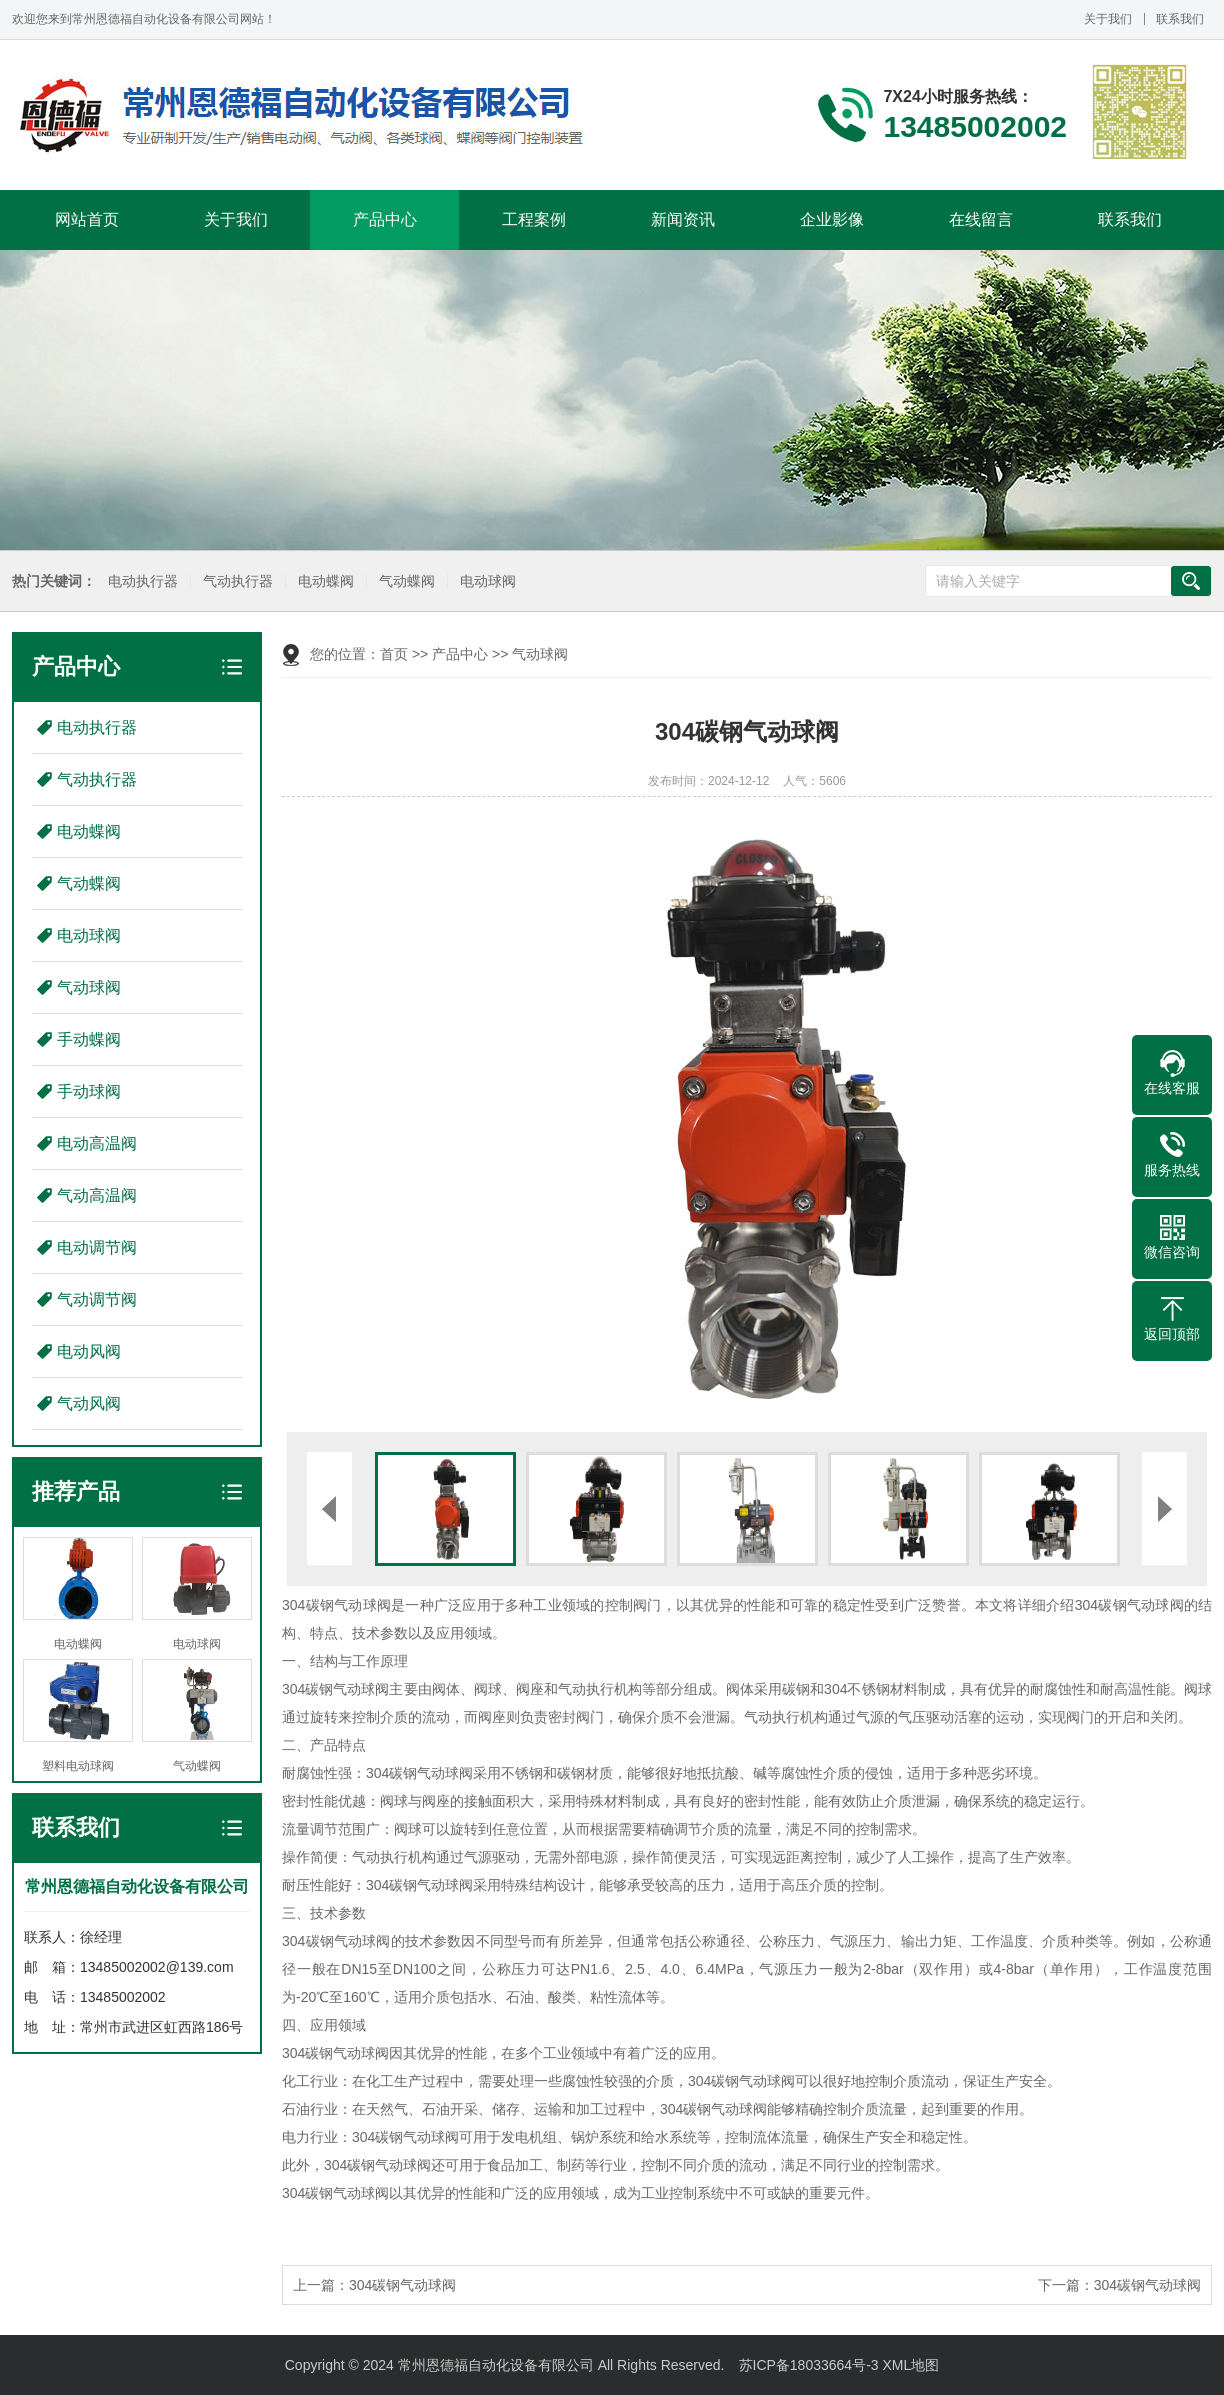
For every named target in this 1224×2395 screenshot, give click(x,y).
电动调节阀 (97, 1247)
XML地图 (910, 2365)
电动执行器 (141, 581)
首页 (394, 654)
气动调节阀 (97, 1299)
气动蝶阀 (405, 581)
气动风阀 (89, 1403)
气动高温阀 (97, 1195)
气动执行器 (236, 581)
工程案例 (534, 219)
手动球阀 (89, 1091)
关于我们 (1108, 19)
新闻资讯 (683, 219)
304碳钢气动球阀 (402, 2285)
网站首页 (87, 219)
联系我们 (1180, 19)
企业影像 (832, 219)
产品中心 (385, 219)
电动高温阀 (97, 1143)
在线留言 (981, 219)
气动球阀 (89, 987)
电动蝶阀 (324, 581)
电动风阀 (89, 1351)
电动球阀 (486, 581)
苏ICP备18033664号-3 (809, 2365)
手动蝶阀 (89, 1039)
